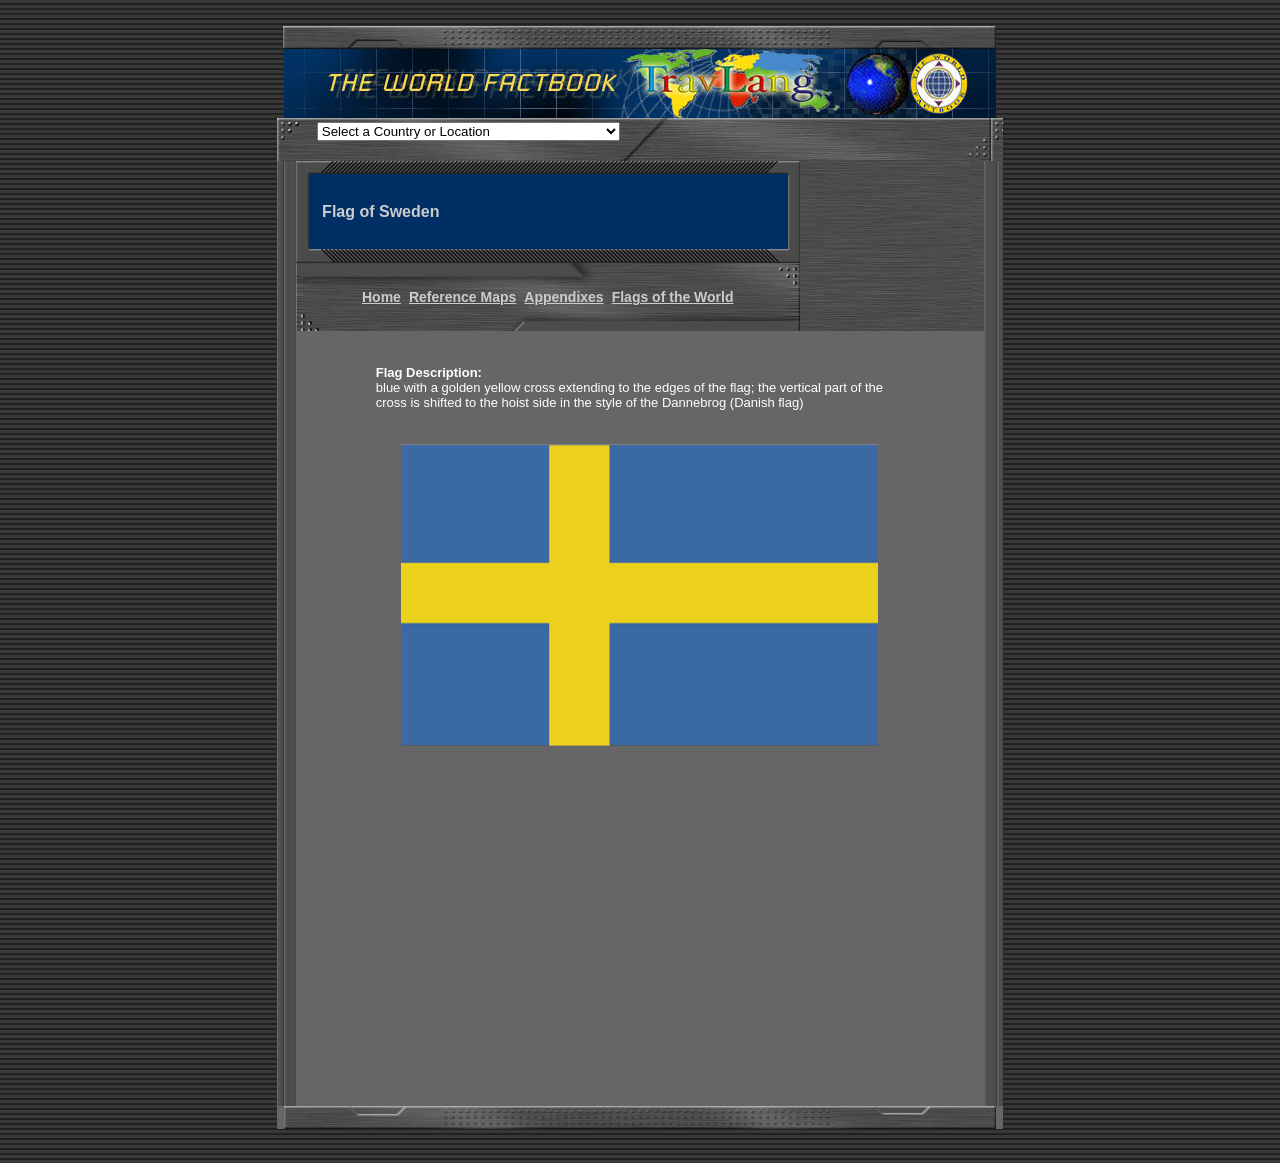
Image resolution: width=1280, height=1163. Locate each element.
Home (381, 297)
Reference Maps (462, 297)
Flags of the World (673, 297)
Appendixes (563, 297)
